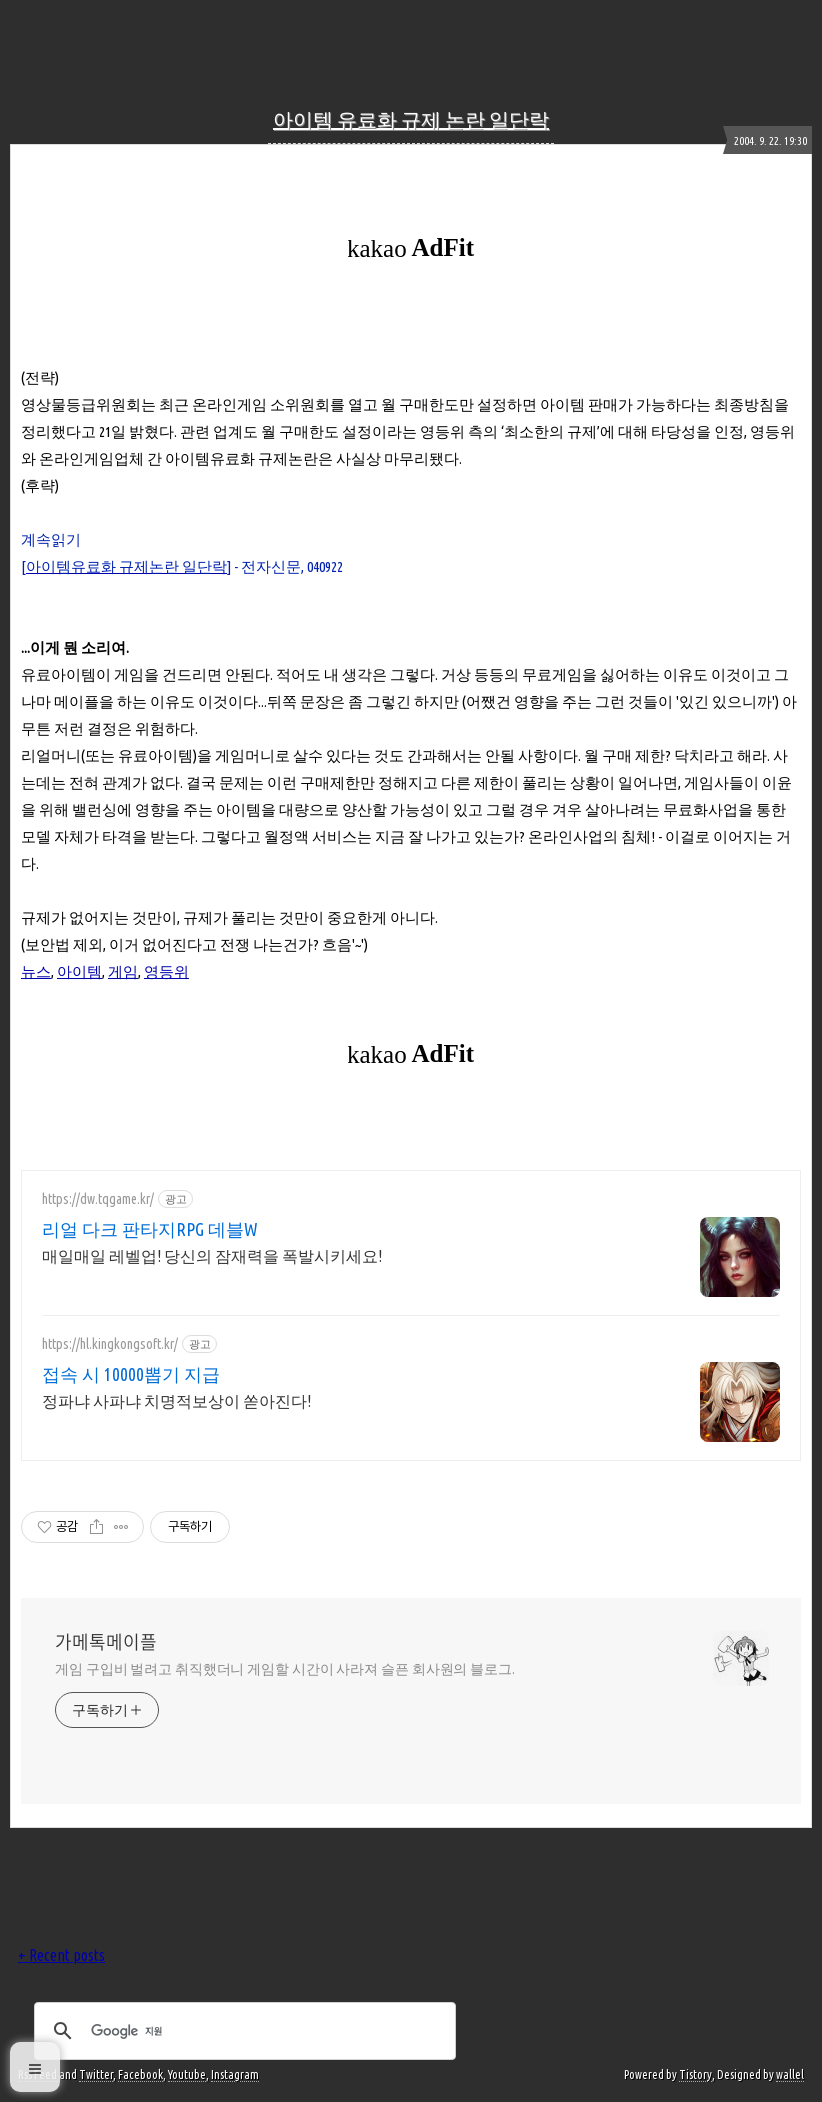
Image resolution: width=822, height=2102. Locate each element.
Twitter (96, 2074)
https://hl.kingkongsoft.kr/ (110, 1344)
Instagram (235, 2074)
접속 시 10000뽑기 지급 (131, 1374)
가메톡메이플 (106, 1642)
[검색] (242, 2031)
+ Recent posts (61, 1955)
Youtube (187, 2074)
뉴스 (36, 971)
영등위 (166, 971)
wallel (790, 2074)
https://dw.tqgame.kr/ (98, 1199)
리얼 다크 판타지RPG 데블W (150, 1229)
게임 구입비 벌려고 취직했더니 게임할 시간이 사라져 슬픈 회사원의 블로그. (285, 1669)
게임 (123, 971)
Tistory (695, 2074)
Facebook (140, 2074)
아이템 (79, 971)
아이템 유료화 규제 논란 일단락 (411, 119)
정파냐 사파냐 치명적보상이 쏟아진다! (176, 1401)
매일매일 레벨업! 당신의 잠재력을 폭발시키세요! (212, 1256)
